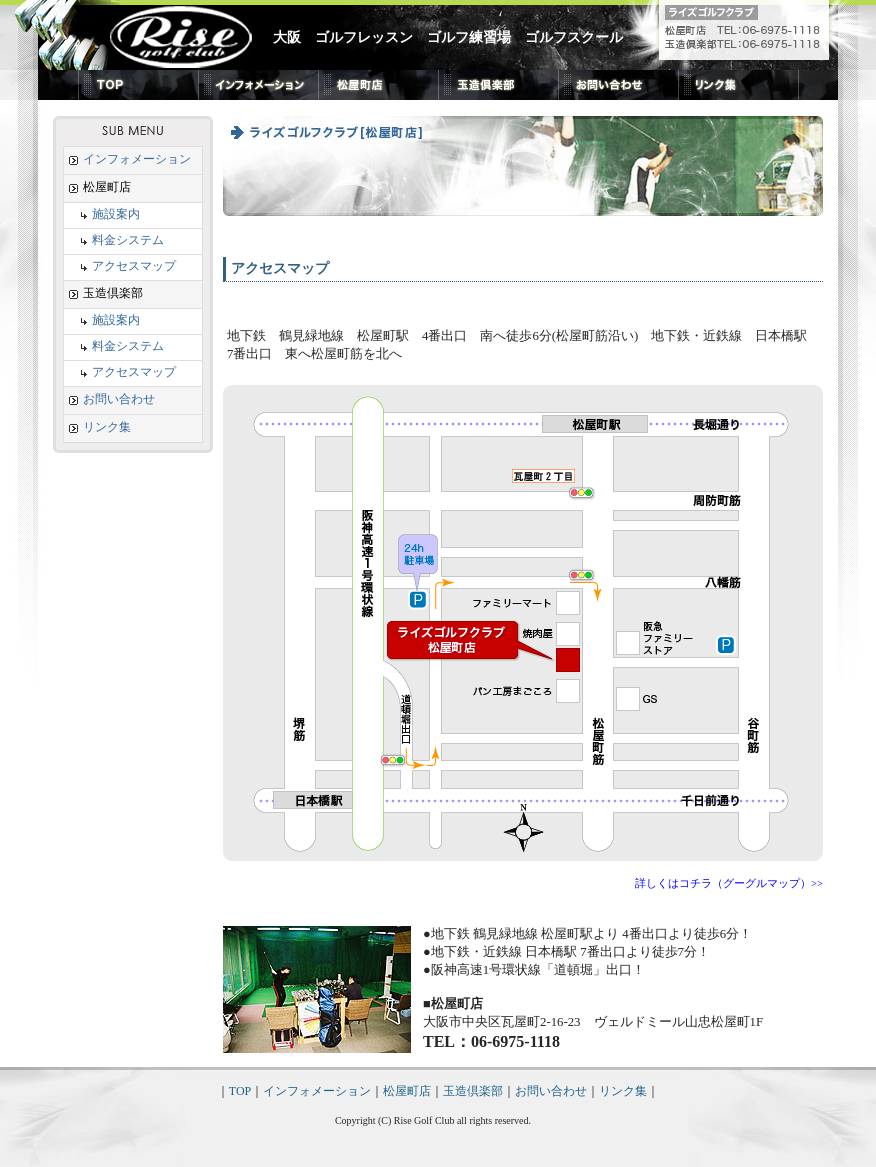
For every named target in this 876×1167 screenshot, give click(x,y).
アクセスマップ (120, 266)
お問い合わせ (112, 399)
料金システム (114, 240)
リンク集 (100, 427)
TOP (240, 1091)
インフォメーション (130, 159)
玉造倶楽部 (473, 1091)
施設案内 (102, 214)
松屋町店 (407, 1091)
